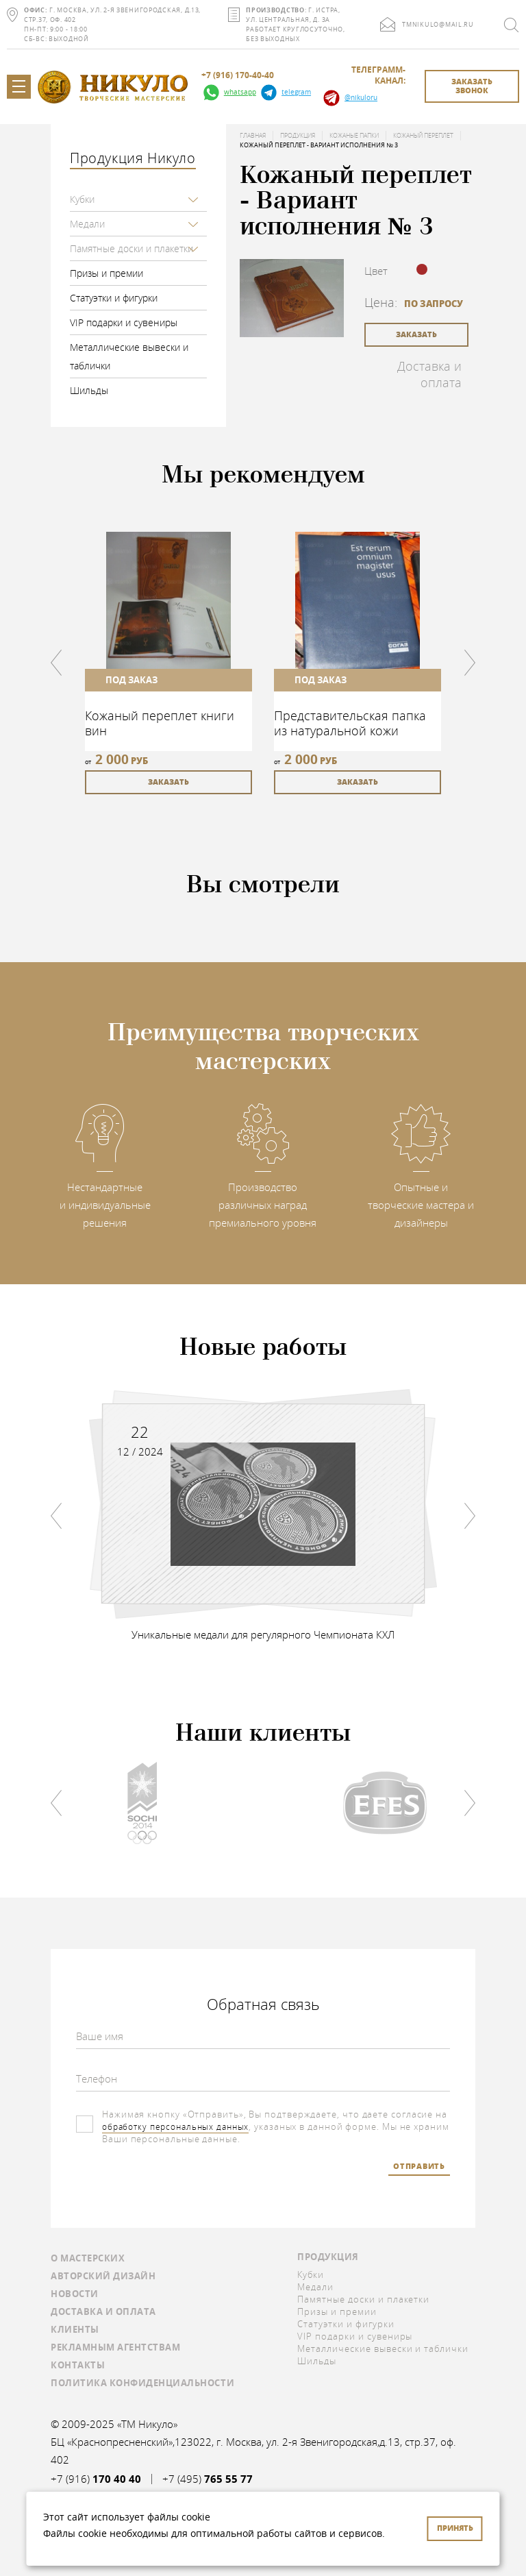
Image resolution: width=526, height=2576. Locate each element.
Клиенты (75, 2329)
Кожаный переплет (423, 136)
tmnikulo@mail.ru (438, 25)
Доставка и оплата (429, 374)
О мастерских (88, 2258)
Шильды (89, 390)
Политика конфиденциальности (142, 2383)
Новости (75, 2293)
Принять (455, 2528)
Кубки (82, 199)
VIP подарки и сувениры (123, 322)
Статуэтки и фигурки (114, 297)
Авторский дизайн (103, 2276)
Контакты (78, 2365)
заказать (416, 334)
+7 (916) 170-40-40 (237, 75)
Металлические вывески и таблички (129, 356)
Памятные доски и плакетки (131, 248)
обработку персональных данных (180, 2126)
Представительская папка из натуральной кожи (350, 723)
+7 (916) (96, 2479)
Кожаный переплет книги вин (159, 723)
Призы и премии (106, 273)
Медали (87, 223)
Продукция (297, 136)
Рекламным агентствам (115, 2347)
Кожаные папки (354, 136)
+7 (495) (207, 2479)
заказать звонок (471, 85)
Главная (253, 136)
